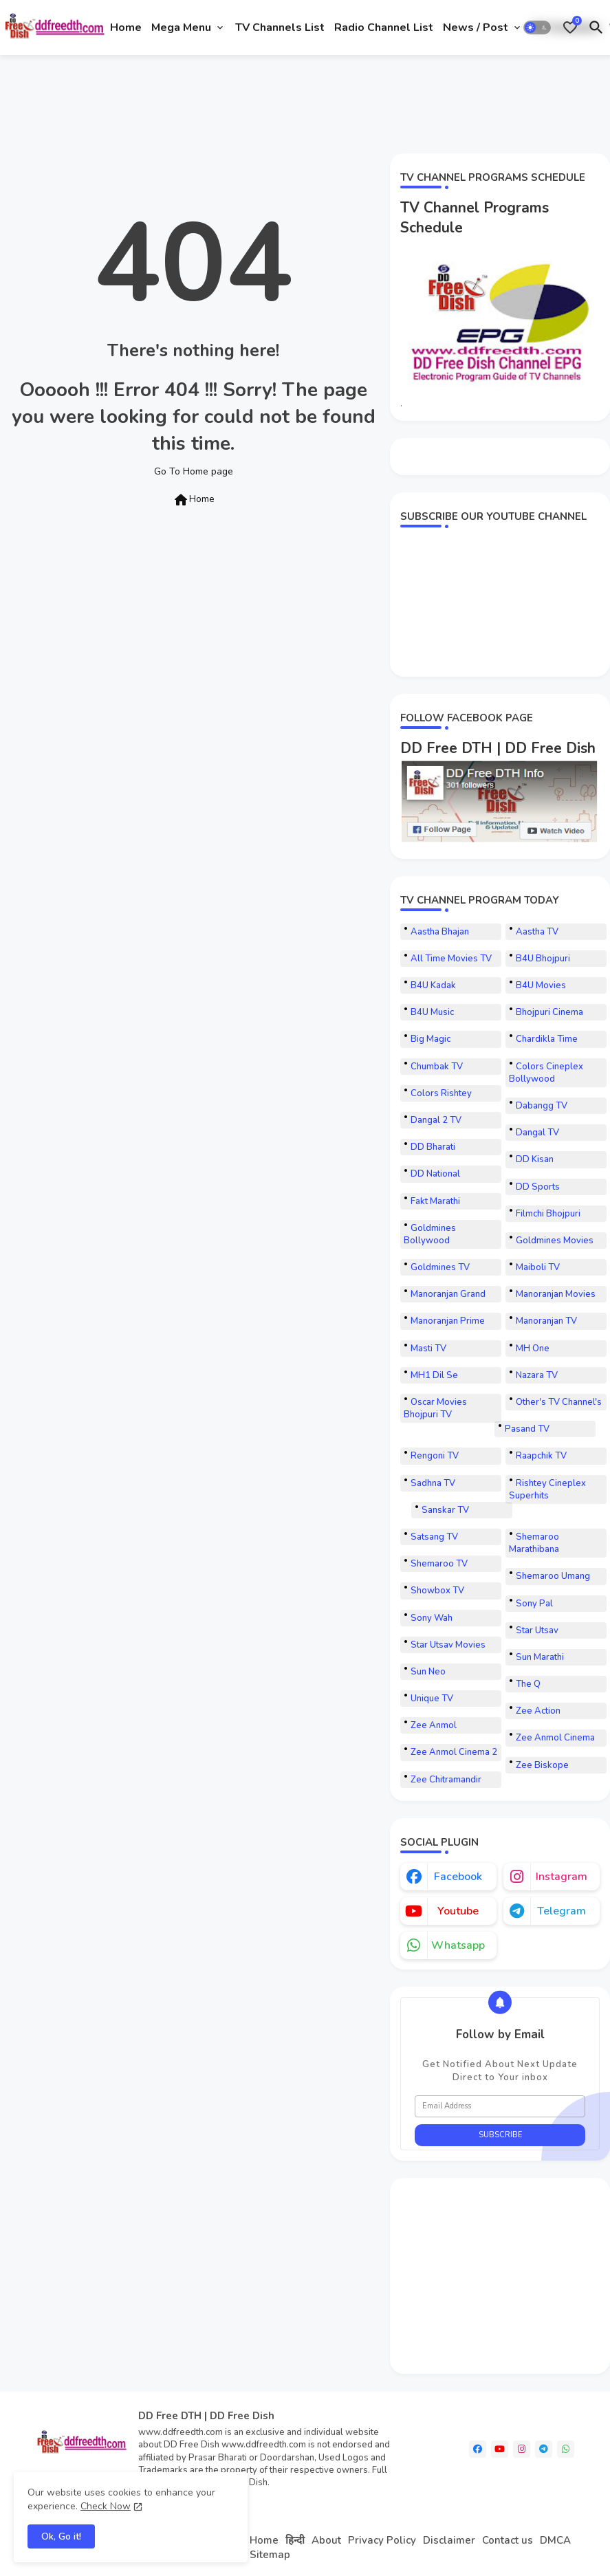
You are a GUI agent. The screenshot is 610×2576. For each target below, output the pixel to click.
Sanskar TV (445, 1510)
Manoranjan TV (546, 1321)
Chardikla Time (547, 1039)
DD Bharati (433, 1147)
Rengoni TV (435, 1456)
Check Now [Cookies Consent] (105, 2506)
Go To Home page (193, 471)
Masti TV (428, 1348)
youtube (458, 1911)
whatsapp (458, 1945)
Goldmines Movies (554, 1240)
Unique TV (432, 1698)
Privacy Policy (382, 2540)
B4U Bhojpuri (543, 958)
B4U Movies (541, 985)
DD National (435, 1174)
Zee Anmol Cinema (555, 1738)
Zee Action (538, 1711)
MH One (532, 1348)
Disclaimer (449, 2540)
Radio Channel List (383, 27)
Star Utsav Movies (448, 1645)
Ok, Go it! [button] (61, 2536)
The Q (528, 1684)
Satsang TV (434, 1537)
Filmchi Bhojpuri (548, 1214)
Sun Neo (428, 1672)
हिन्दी (295, 2540)
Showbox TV (437, 1590)
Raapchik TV (541, 1456)
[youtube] (499, 2449)
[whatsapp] (565, 2449)
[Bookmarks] (570, 27)
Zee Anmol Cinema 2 (454, 1752)
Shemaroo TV (439, 1564)
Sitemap (270, 2555)
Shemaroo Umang (553, 1576)
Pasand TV (527, 1429)
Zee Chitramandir (446, 1779)
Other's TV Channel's (559, 1402)
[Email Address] (500, 2106)
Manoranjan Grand (448, 1294)
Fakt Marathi (435, 1201)
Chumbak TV (437, 1066)
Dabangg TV (541, 1106)
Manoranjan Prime (448, 1321)
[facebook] (477, 2449)
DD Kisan (535, 1159)
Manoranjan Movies (556, 1294)
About (326, 2540)
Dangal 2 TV (436, 1120)
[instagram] (521, 2449)
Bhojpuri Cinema (549, 1012)
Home (126, 27)
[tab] (125, 27)
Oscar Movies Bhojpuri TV (435, 1408)
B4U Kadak (433, 985)
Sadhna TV (433, 1483)
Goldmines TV (440, 1267)
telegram (561, 1911)
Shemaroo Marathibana (534, 1543)
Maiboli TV (538, 1267)
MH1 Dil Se (434, 1375)
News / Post (475, 27)
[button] (537, 27)
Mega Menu (181, 27)
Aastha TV (537, 932)
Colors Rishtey (441, 1093)
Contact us (507, 2540)
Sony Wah (432, 1618)
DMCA (555, 2540)
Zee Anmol (434, 1725)
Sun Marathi (540, 1657)
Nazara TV (537, 1375)
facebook (458, 1876)
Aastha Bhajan (440, 932)
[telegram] (543, 2449)
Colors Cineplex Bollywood (546, 1072)
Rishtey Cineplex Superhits (547, 1489)
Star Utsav (537, 1630)
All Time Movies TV (451, 958)
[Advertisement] (253, 102)
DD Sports (538, 1187)
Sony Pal (534, 1603)
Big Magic (430, 1039)
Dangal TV (537, 1132)
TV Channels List (280, 27)
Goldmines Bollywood (430, 1234)
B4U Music (432, 1012)
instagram (561, 1876)
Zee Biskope (542, 1765)
